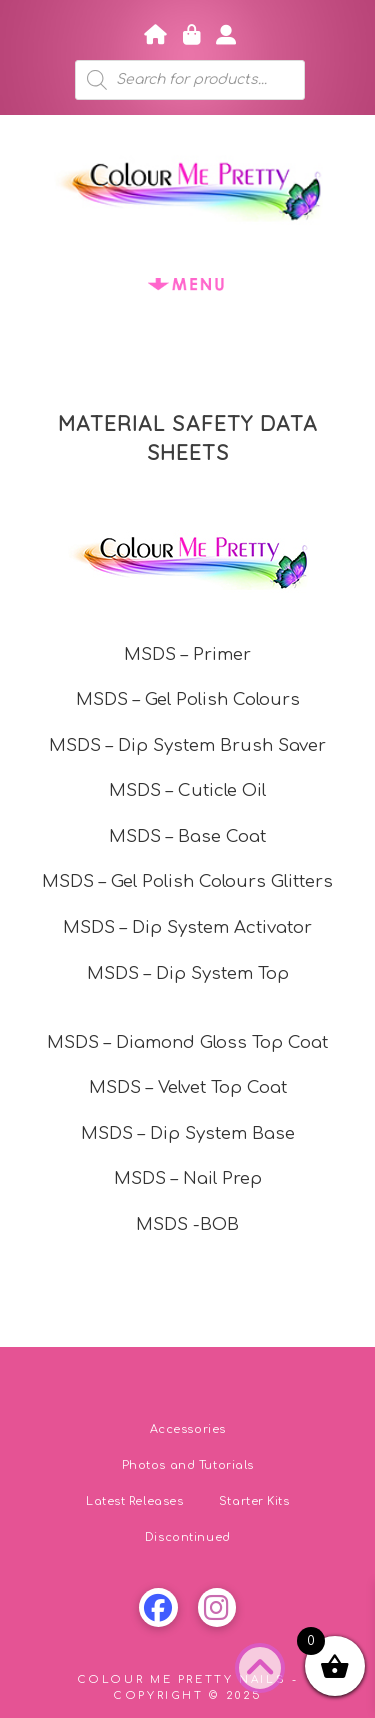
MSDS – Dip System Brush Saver (187, 745)
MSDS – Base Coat (187, 836)
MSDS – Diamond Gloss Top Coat (187, 1042)
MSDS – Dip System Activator (187, 927)
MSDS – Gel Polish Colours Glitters (187, 881)
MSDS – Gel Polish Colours (188, 699)
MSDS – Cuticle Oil (187, 790)
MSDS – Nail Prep (188, 1178)
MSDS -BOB (187, 1224)
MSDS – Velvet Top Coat (188, 1087)
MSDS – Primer (187, 654)
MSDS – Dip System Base (188, 1133)
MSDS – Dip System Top (188, 973)
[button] (188, 284)
